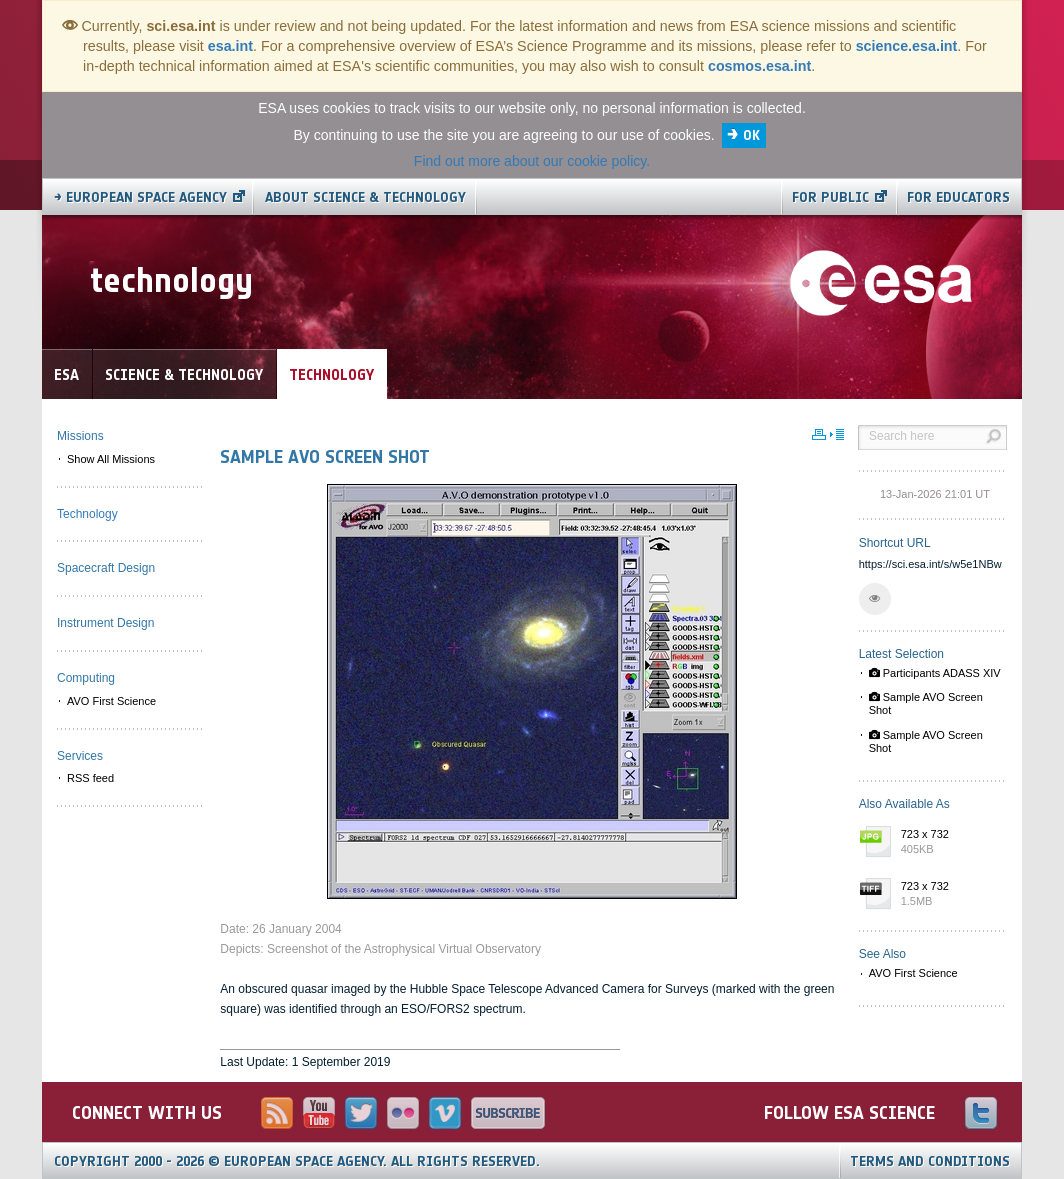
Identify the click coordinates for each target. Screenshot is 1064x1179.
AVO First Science (913, 973)
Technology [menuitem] (87, 514)
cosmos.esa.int (759, 66)
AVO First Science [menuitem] (111, 701)
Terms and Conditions (930, 1161)
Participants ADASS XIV (935, 673)
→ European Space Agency (140, 197)
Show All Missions (111, 459)
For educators (958, 197)
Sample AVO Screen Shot (926, 703)
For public (830, 197)
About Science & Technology (365, 197)
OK (751, 135)
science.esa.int (907, 46)
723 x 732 (949, 843)
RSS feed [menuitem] (90, 778)
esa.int (230, 46)
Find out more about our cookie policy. (532, 161)
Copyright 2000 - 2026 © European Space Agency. (297, 1161)
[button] (875, 599)
